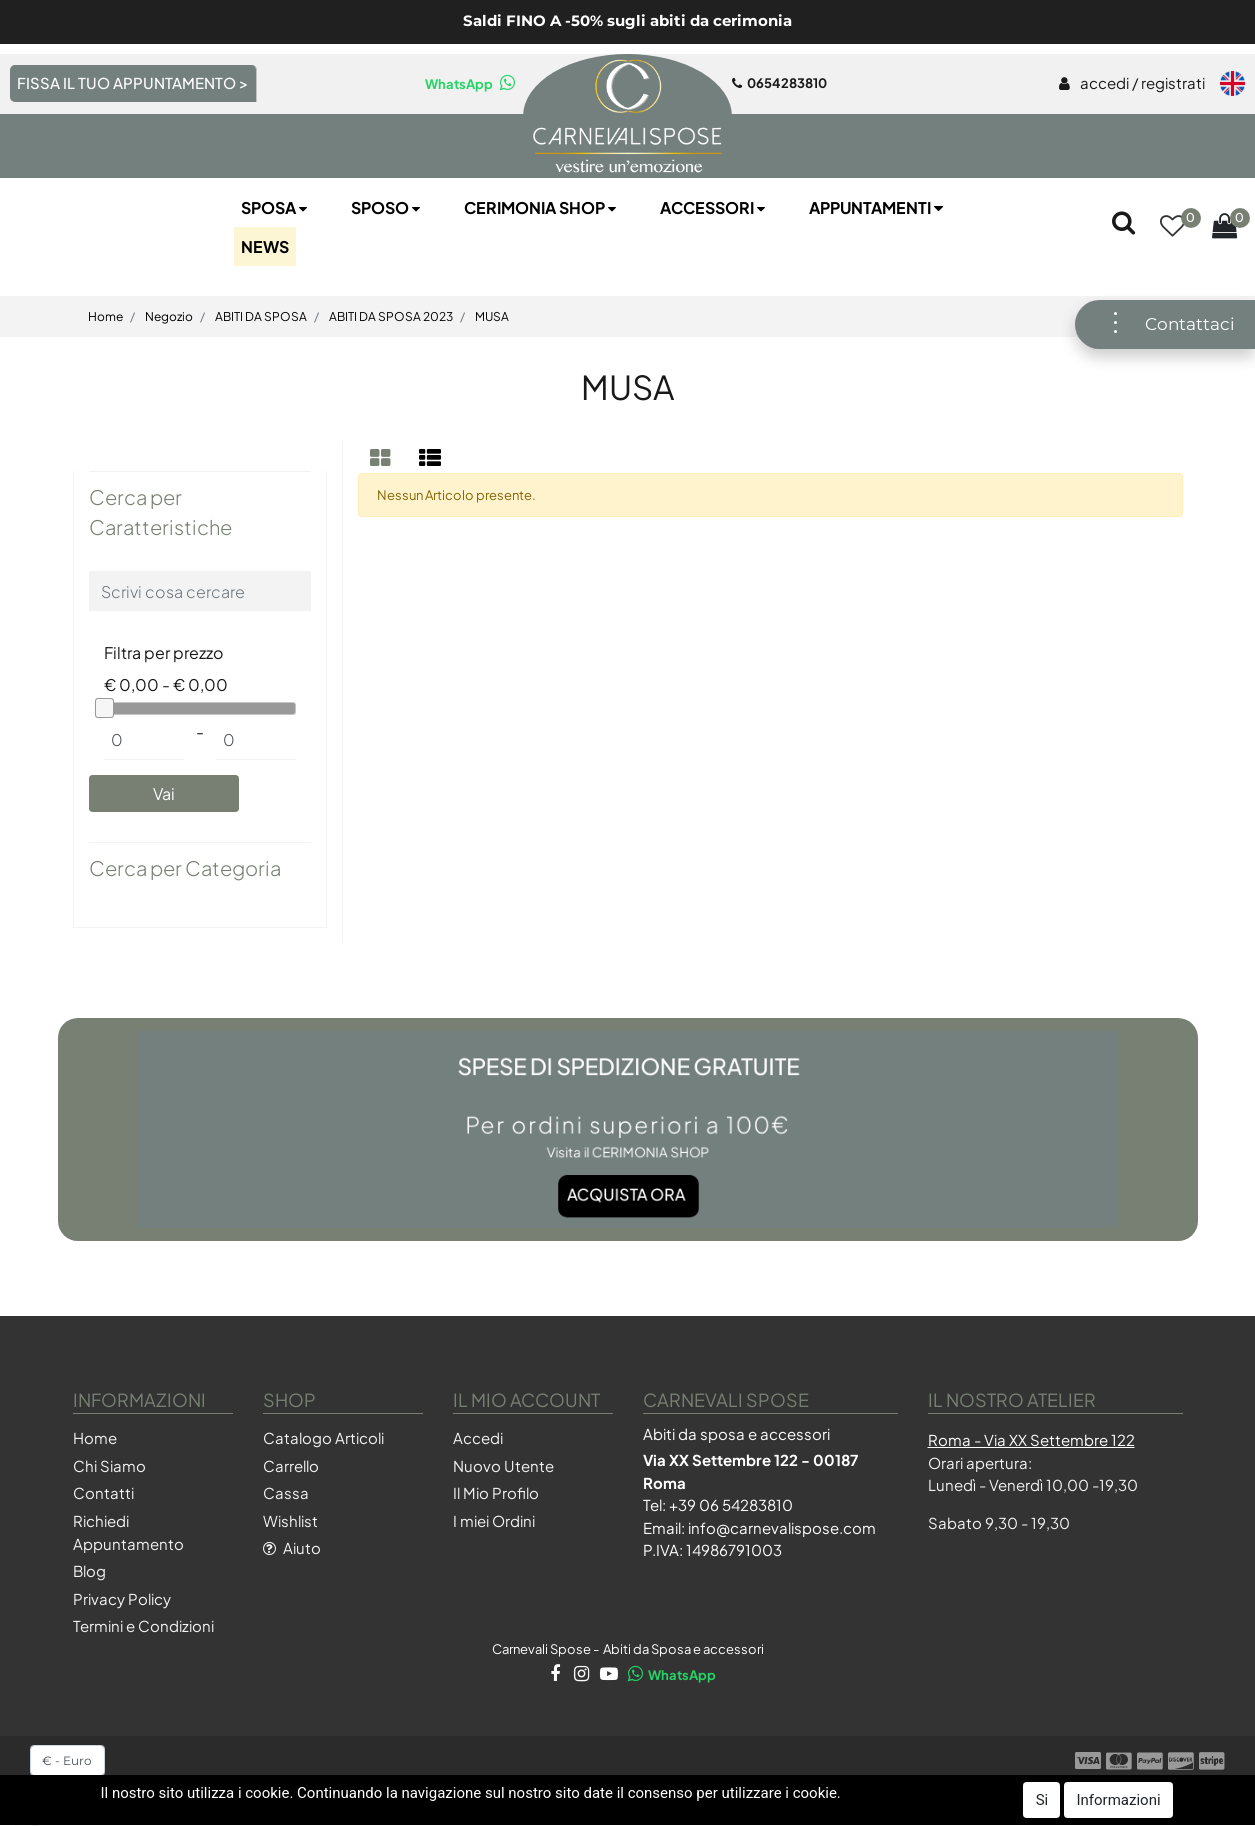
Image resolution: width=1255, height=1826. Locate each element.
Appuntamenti (878, 207)
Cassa (286, 1492)
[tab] (383, 457)
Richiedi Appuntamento (128, 1532)
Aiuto (292, 1547)
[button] (1172, 227)
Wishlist (290, 1520)
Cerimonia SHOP (542, 207)
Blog (89, 1570)
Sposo (387, 207)
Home (105, 316)
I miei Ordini (494, 1520)
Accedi (478, 1437)
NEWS (265, 246)
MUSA (492, 316)
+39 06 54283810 (731, 1504)
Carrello (291, 1465)
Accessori (714, 207)
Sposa (276, 207)
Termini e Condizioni (143, 1625)
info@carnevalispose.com (782, 1527)
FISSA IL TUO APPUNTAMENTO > (132, 82)
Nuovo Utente (503, 1465)
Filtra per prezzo (163, 652)
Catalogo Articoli (323, 1437)
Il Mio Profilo (496, 1492)
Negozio (169, 316)
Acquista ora (626, 1177)
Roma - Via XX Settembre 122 (1031, 1439)
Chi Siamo (109, 1465)
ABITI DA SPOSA (261, 316)
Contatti (103, 1492)
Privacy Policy (122, 1598)
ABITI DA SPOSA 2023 (391, 316)
